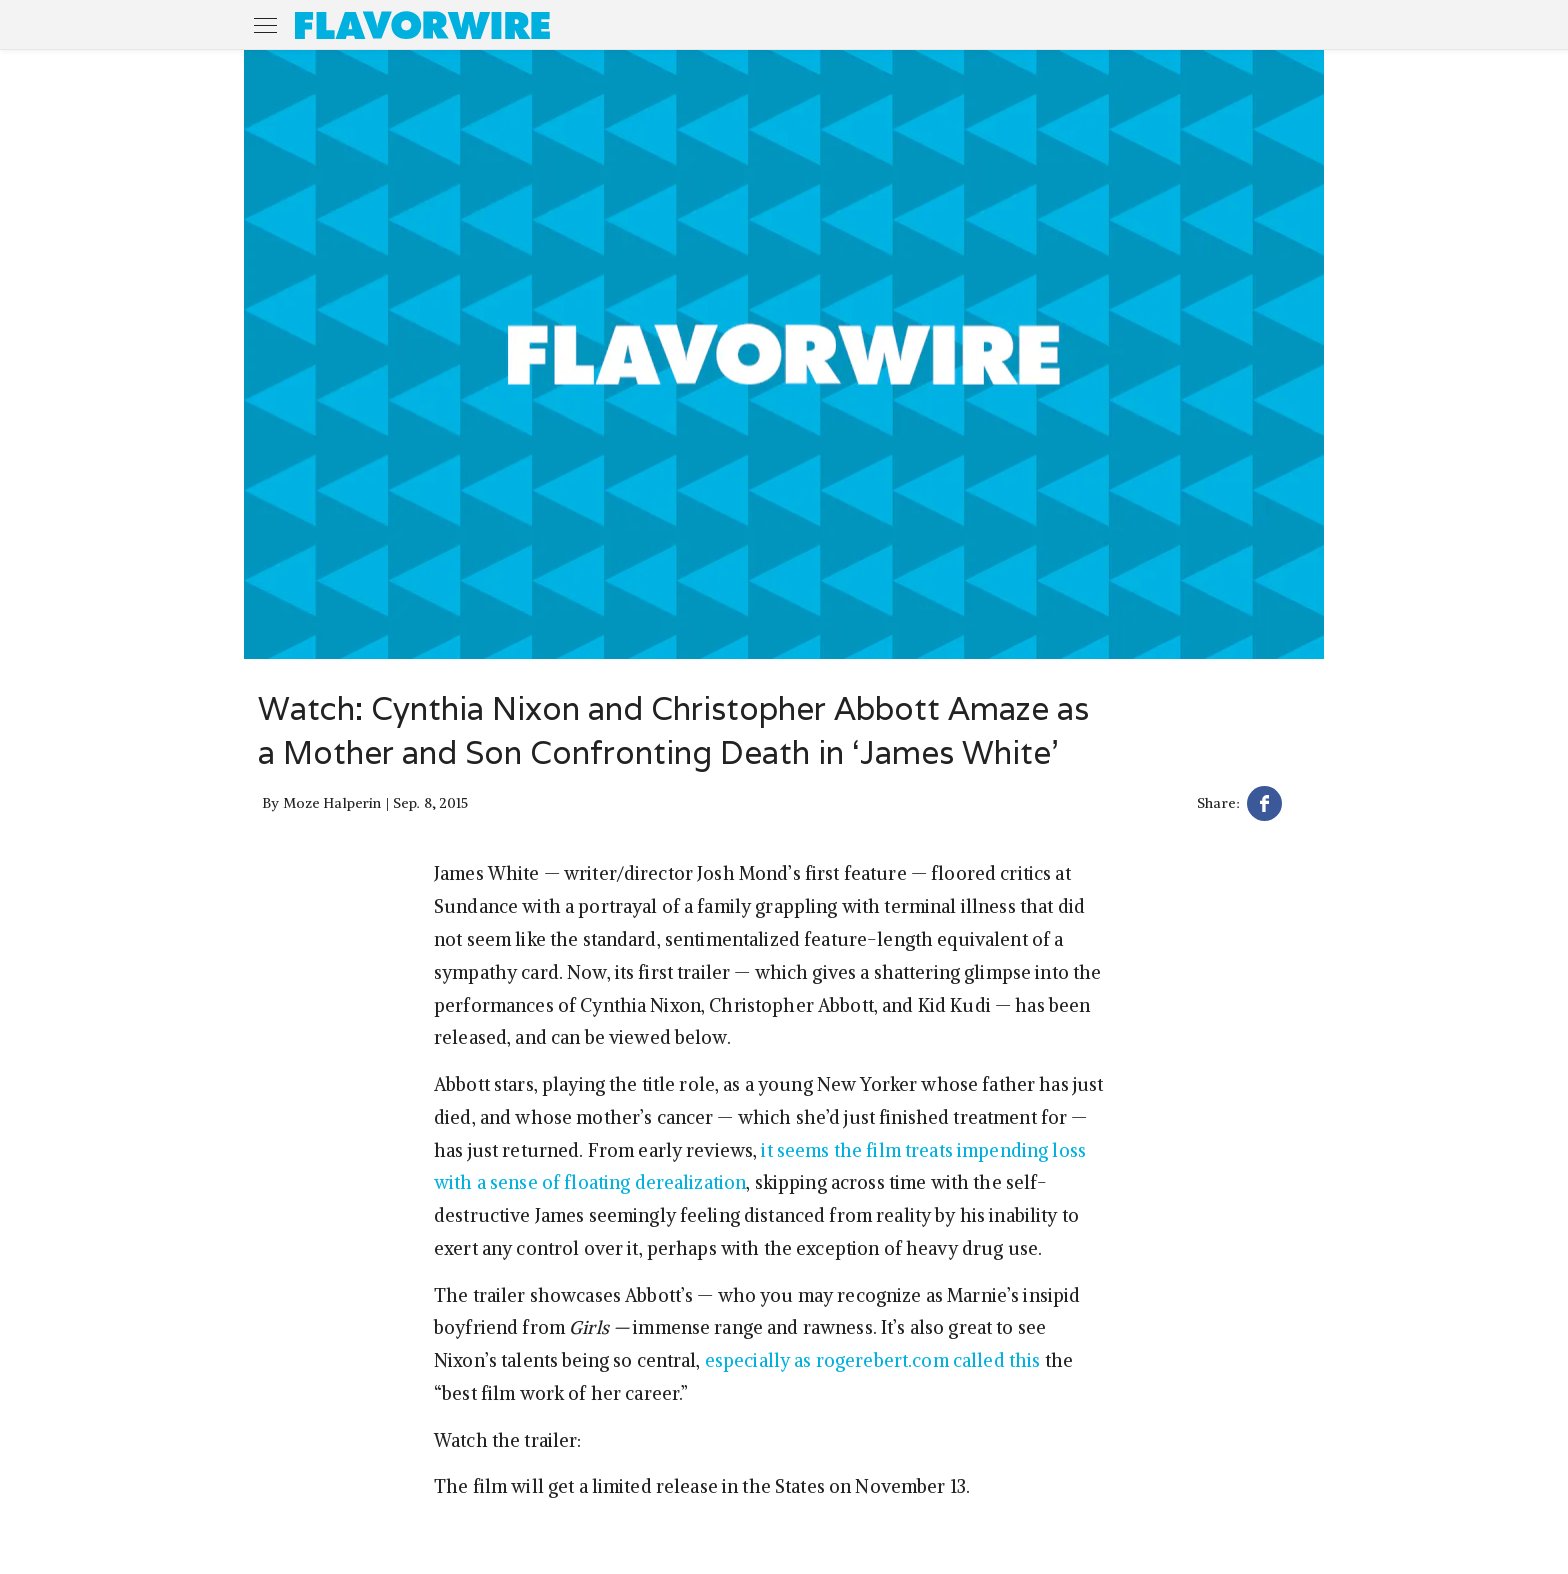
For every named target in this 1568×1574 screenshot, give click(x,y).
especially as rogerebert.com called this (873, 1360)
